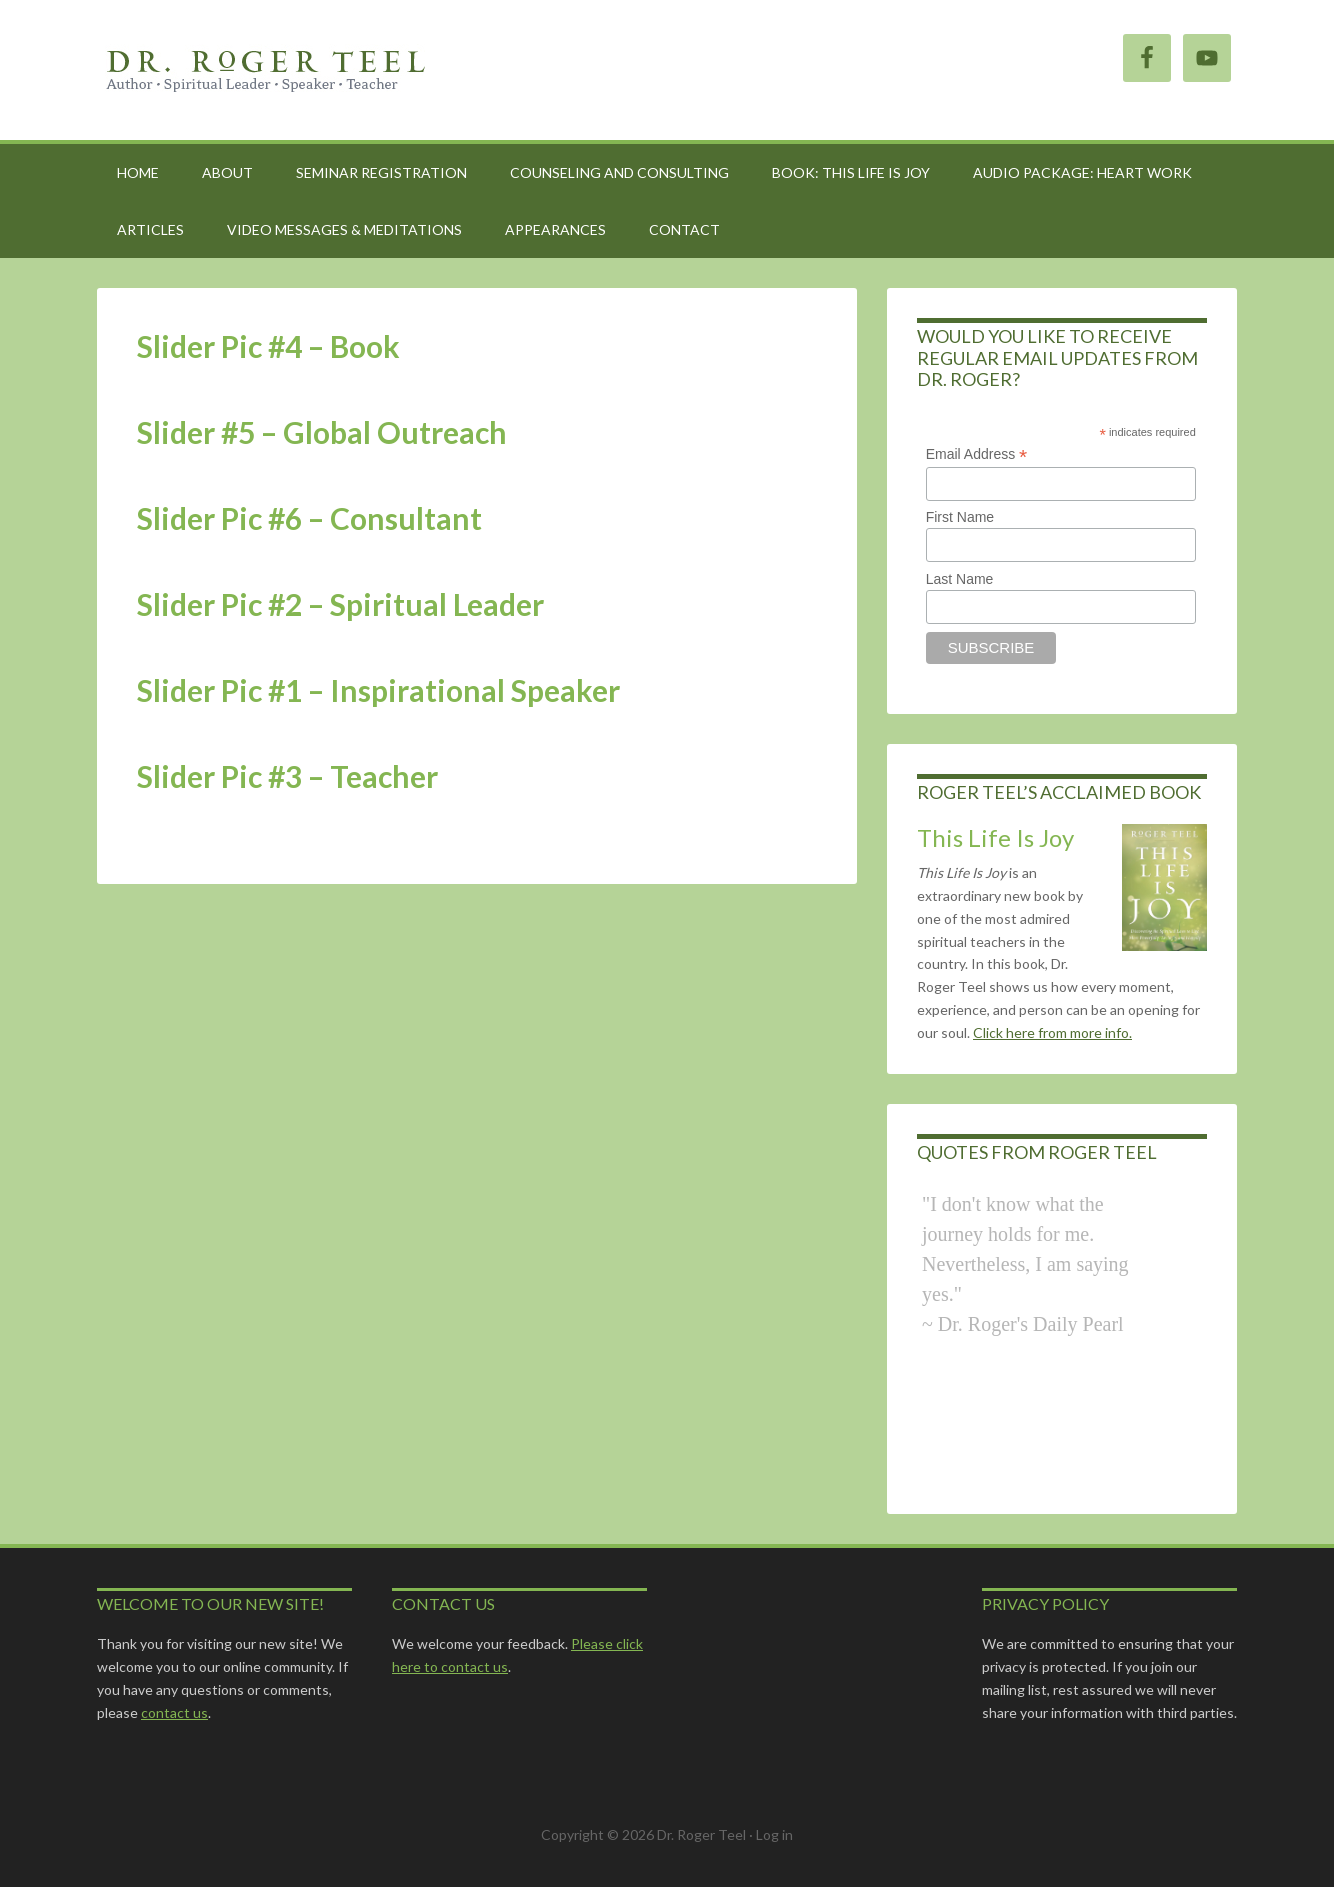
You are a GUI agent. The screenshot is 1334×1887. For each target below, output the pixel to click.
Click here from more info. (1052, 1032)
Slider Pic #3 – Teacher (287, 776)
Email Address (977, 454)
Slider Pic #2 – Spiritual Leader (340, 604)
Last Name (960, 579)
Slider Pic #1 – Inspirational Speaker (378, 690)
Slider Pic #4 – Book (268, 346)
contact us (174, 1712)
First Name (960, 517)
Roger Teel (267, 70)
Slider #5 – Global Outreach (322, 432)
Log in (774, 1834)
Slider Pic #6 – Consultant (309, 518)
